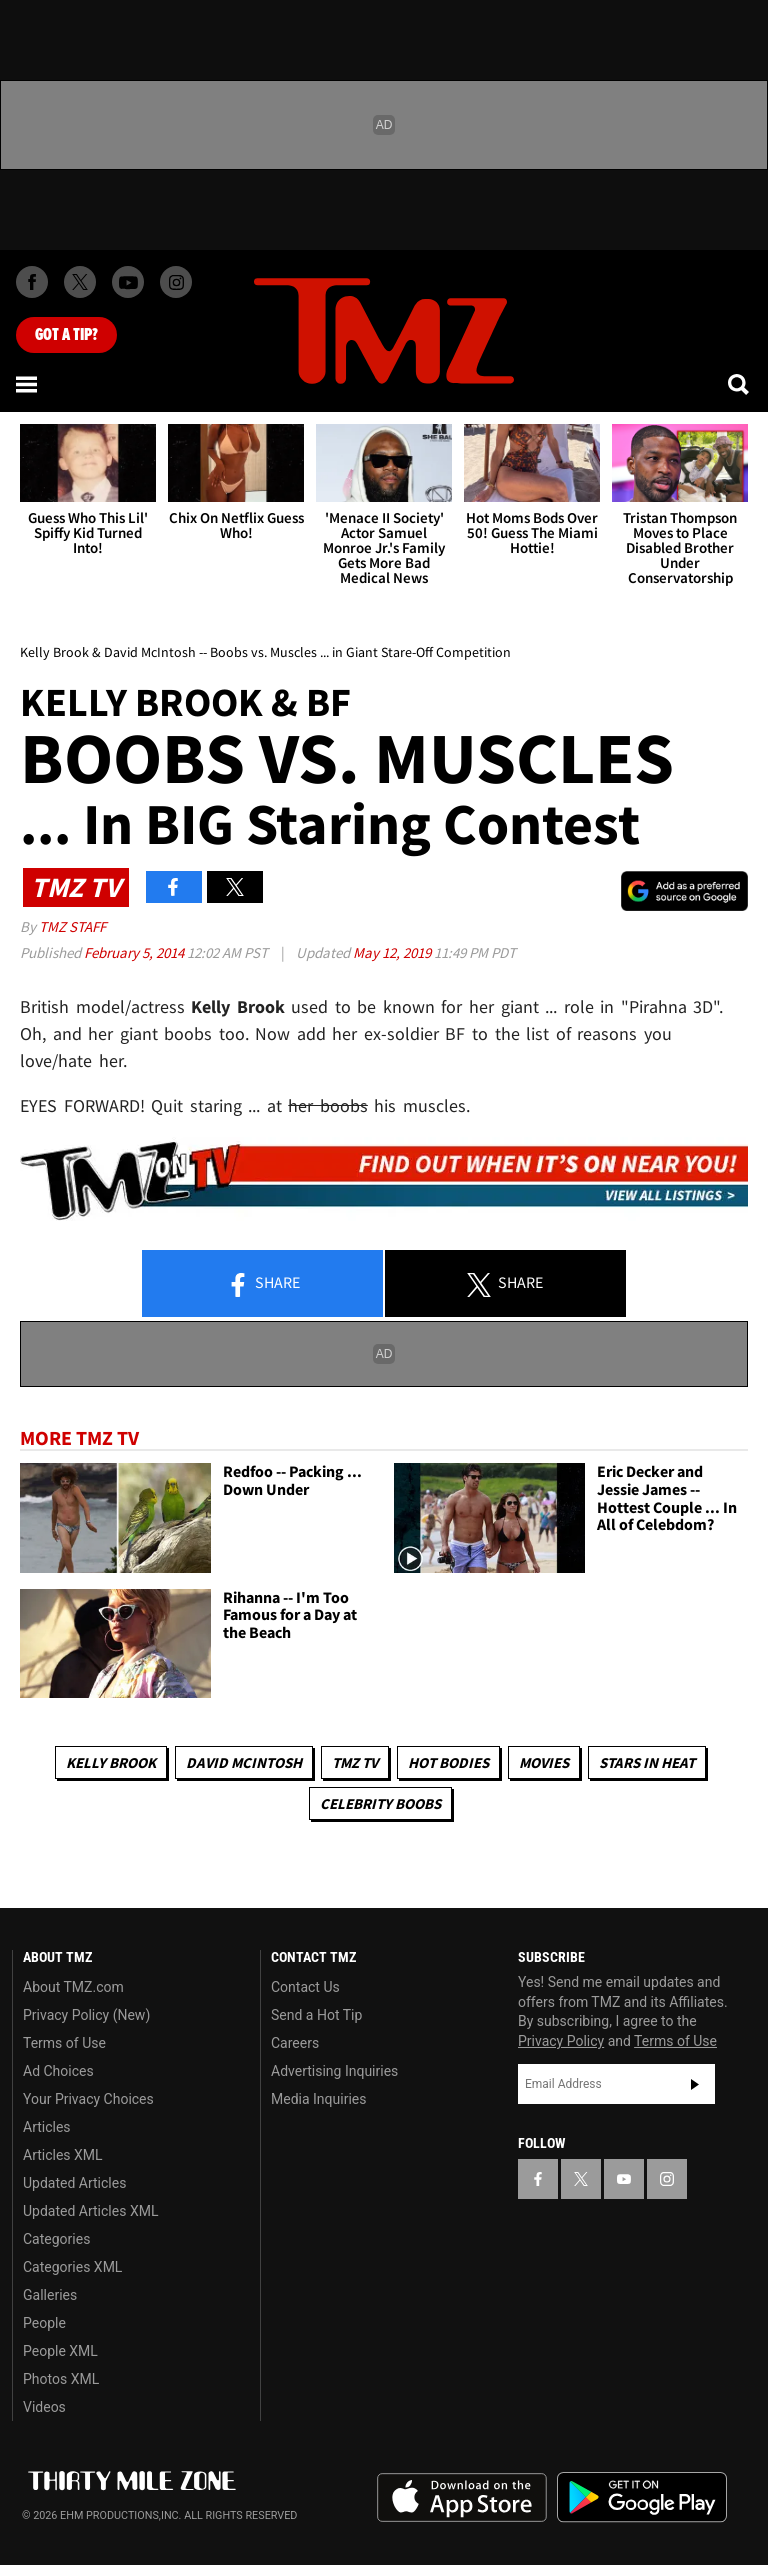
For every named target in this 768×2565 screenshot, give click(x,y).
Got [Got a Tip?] (66, 335)
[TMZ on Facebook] (32, 282)
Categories (56, 2239)
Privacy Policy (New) (86, 2015)
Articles (47, 2127)
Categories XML (72, 2267)
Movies (544, 1762)
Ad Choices (58, 2071)
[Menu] (28, 384)
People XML (60, 2351)
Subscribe (695, 2084)
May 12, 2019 (393, 952)
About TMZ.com (73, 1987)
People (44, 2323)
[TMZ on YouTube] (624, 2179)
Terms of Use (64, 2043)
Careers (295, 2043)
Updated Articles (74, 2183)
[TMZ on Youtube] (128, 282)
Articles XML (63, 2155)
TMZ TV (355, 1762)
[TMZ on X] (80, 282)
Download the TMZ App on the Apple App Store (462, 2498)
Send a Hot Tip (316, 2015)
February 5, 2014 (135, 952)
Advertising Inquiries (334, 2071)
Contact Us (305, 1987)
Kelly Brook (111, 1762)
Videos (44, 2407)
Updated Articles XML (90, 2211)
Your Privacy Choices (88, 2099)
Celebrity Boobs (380, 1803)
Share (263, 1284)
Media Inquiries (318, 2099)
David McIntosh (244, 1762)
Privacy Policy (561, 2041)
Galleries (50, 2295)
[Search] (740, 384)
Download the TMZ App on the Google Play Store (642, 2497)
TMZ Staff (72, 926)
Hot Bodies (448, 1762)
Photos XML (61, 2379)
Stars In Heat (647, 1762)
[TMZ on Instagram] (176, 282)
